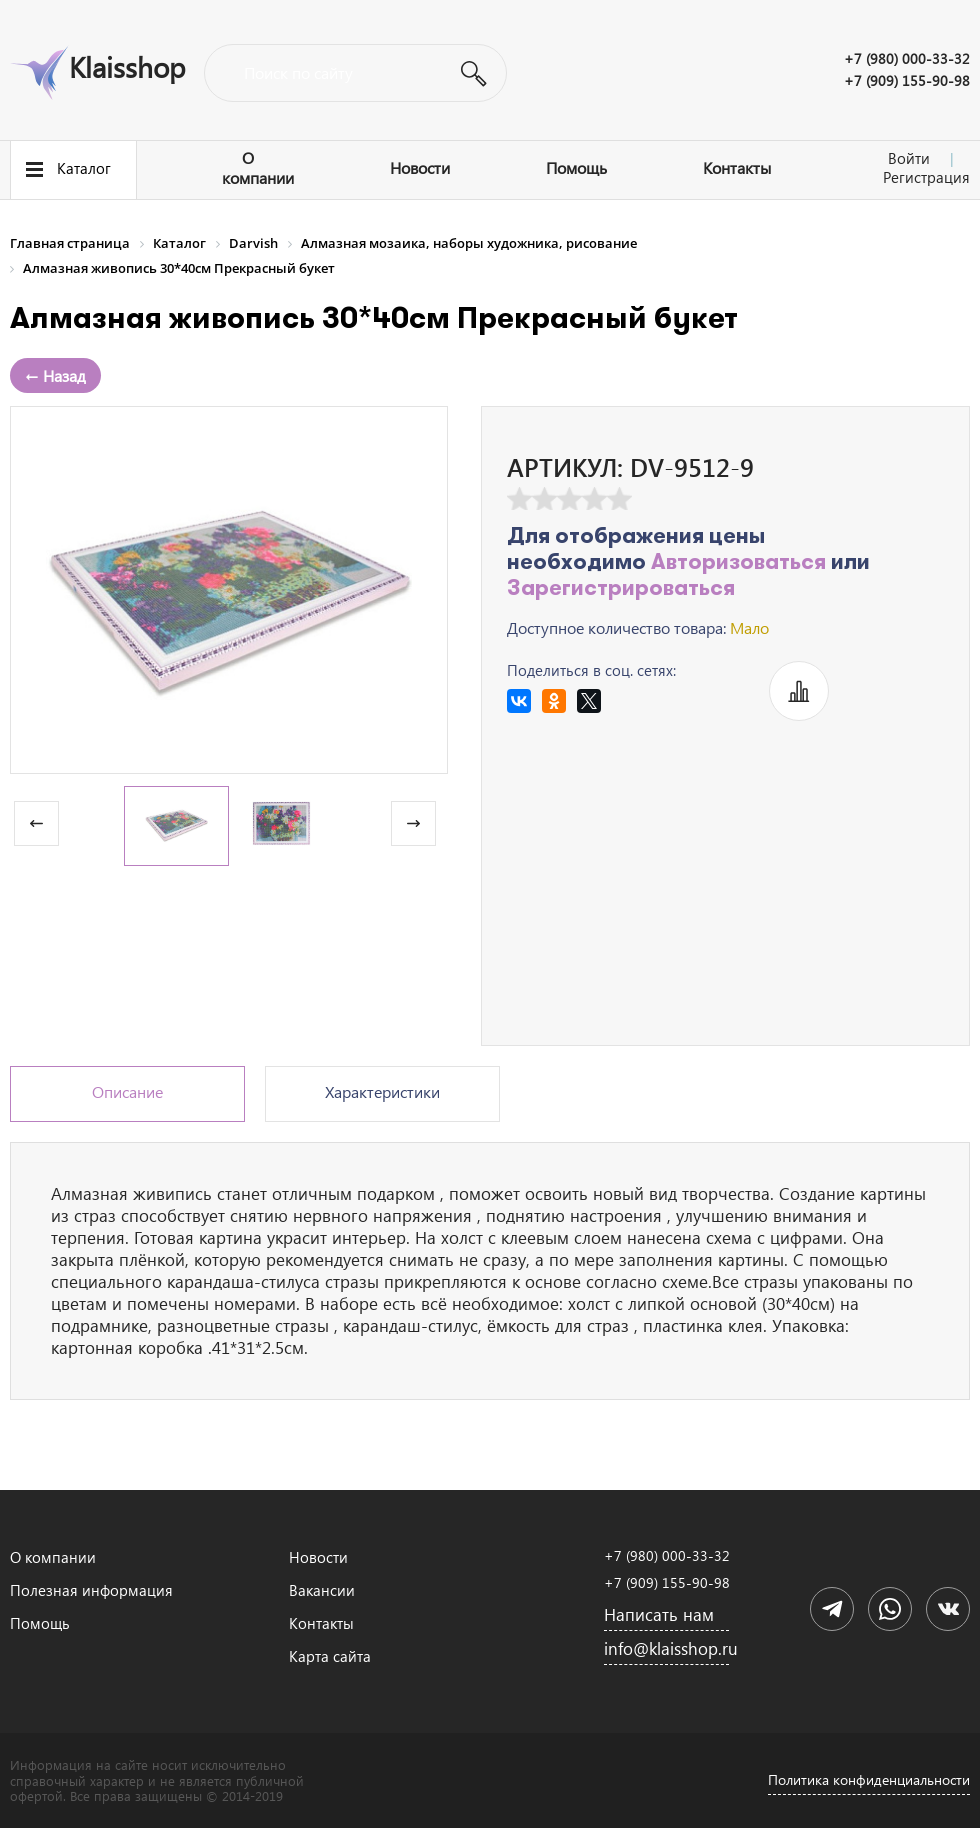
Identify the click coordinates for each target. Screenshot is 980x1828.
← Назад (55, 375)
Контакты (737, 167)
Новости (420, 167)
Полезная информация (91, 1590)
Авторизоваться (738, 563)
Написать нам (659, 1614)
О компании (258, 167)
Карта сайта (330, 1656)
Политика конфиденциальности (869, 1779)
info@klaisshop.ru (666, 1648)
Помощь (576, 167)
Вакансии (322, 1590)
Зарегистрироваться (621, 589)
